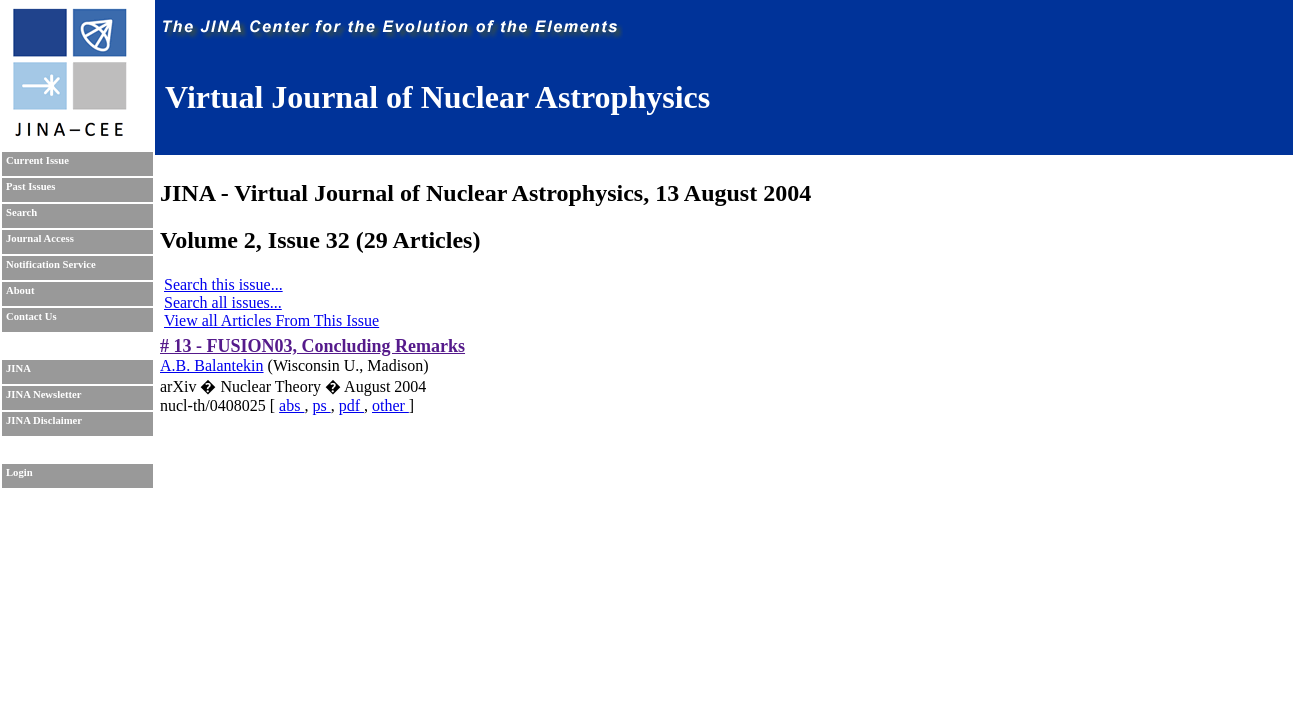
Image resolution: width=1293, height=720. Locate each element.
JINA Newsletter (43, 394)
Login (19, 472)
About (20, 290)
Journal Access (40, 238)
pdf (351, 405)
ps (321, 405)
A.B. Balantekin (212, 365)
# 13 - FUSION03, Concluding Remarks (312, 346)
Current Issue (37, 160)
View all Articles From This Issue (271, 320)
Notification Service (51, 264)
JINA (18, 368)
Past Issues (30, 186)
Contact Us (31, 316)
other (390, 405)
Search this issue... (223, 284)
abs (291, 405)
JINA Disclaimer (44, 420)
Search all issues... (223, 302)
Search (21, 212)
